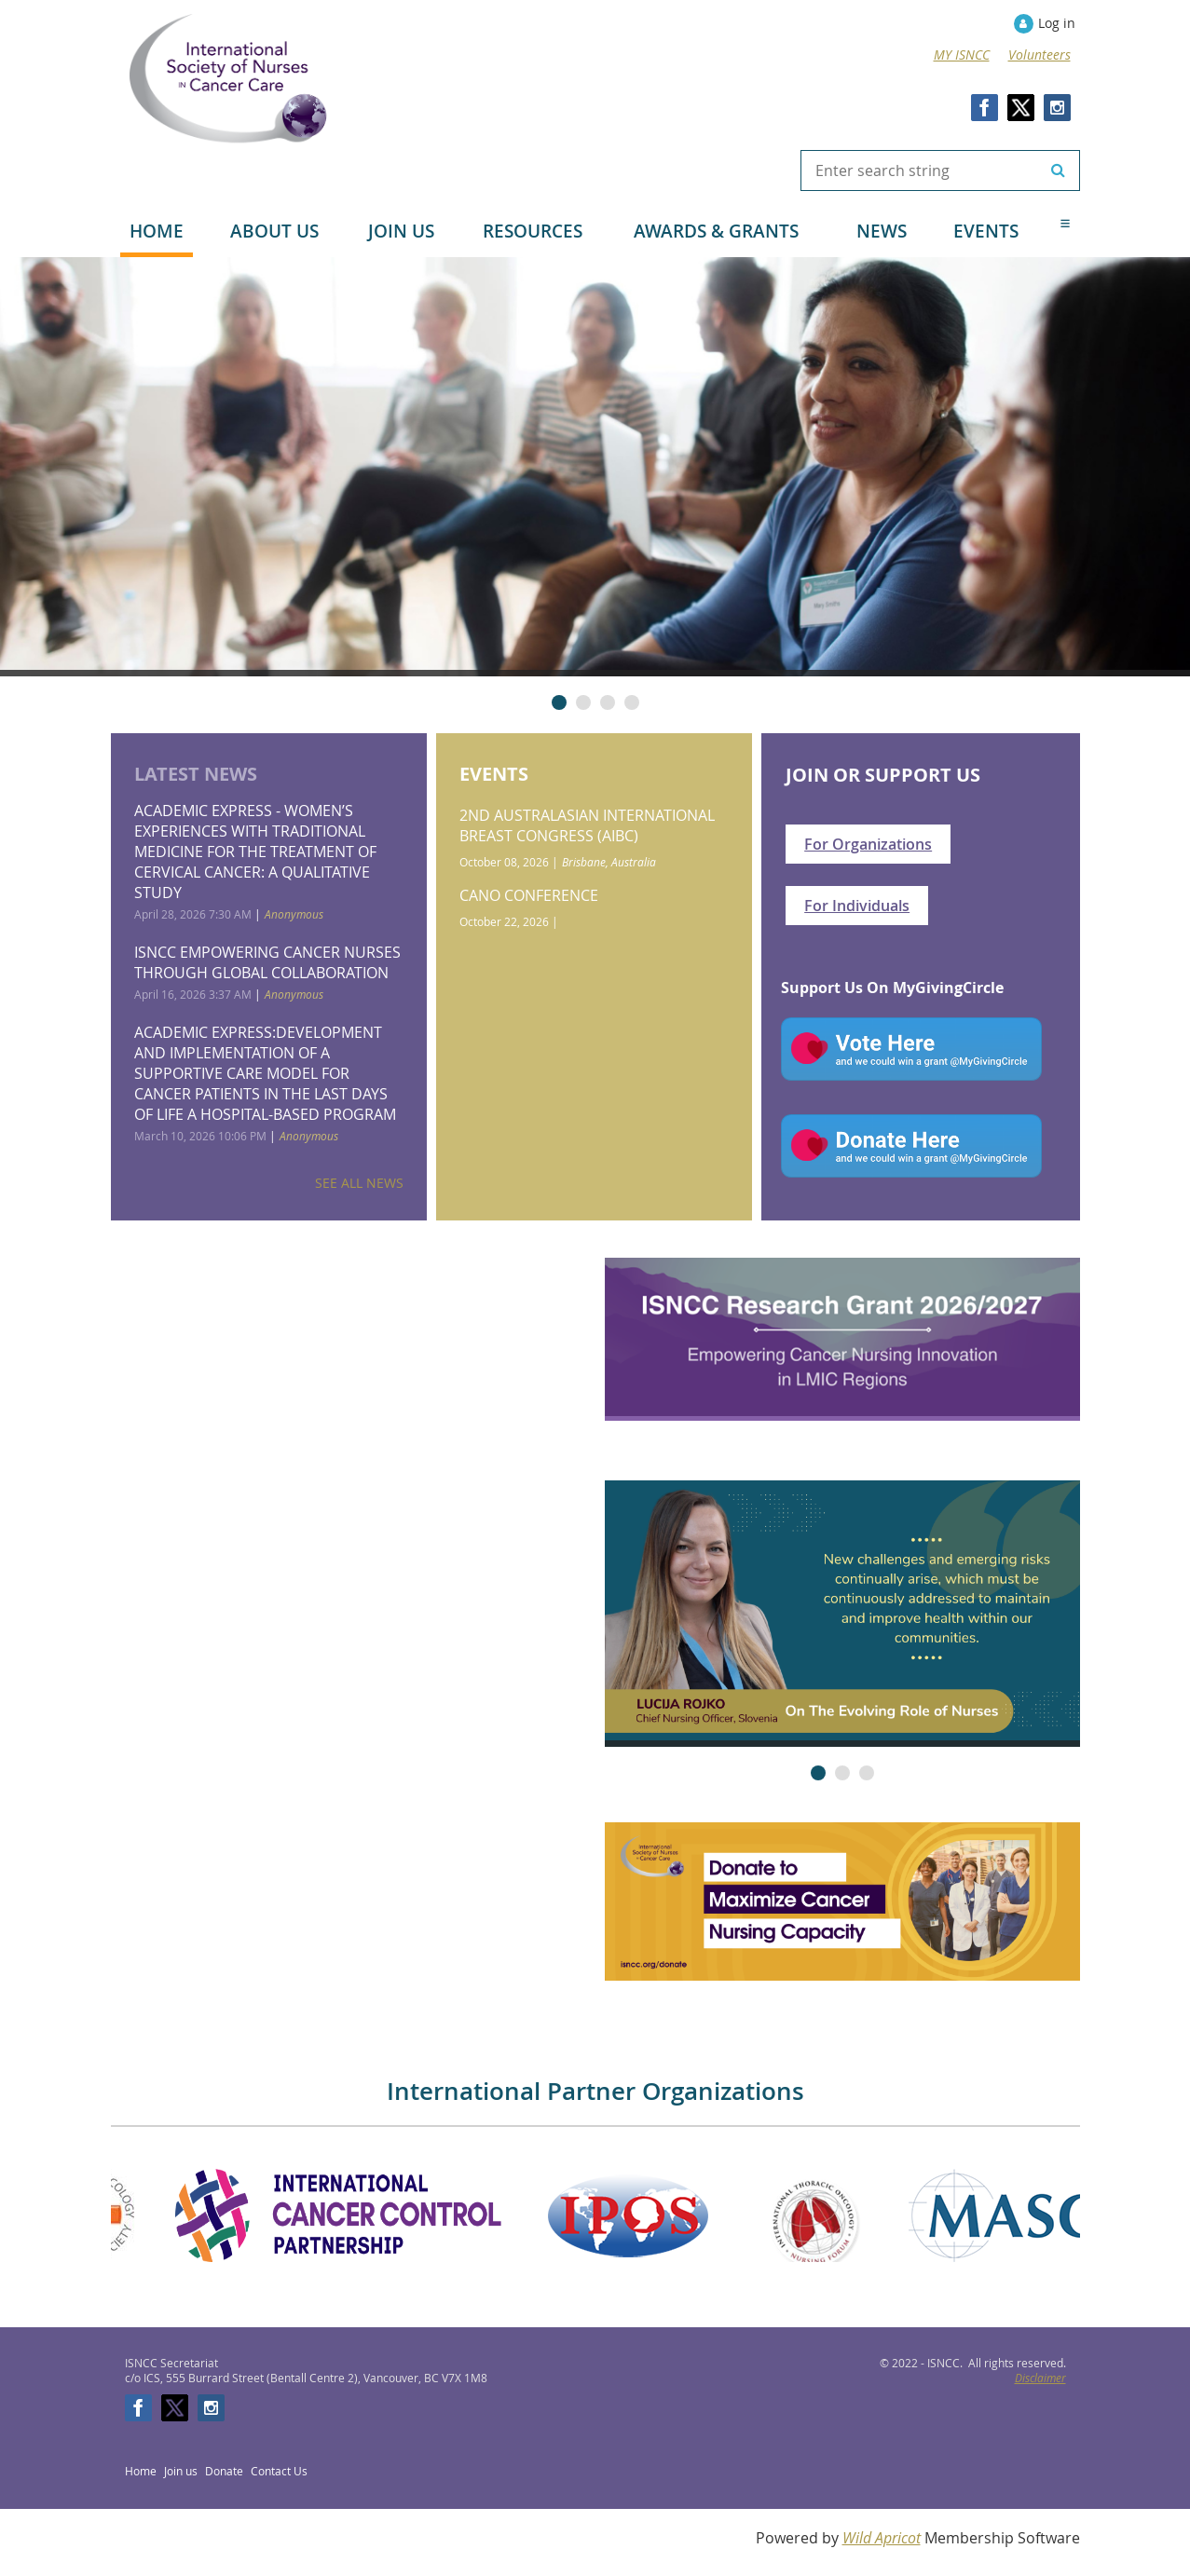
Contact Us (279, 2470)
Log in (1056, 23)
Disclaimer (1040, 2377)
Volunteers (1039, 54)
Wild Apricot (881, 2538)
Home (141, 2470)
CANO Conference (528, 895)
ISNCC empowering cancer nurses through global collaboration (267, 962)
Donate (224, 2470)
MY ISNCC (962, 54)
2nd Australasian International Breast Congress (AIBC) (587, 825)
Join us (181, 2470)
